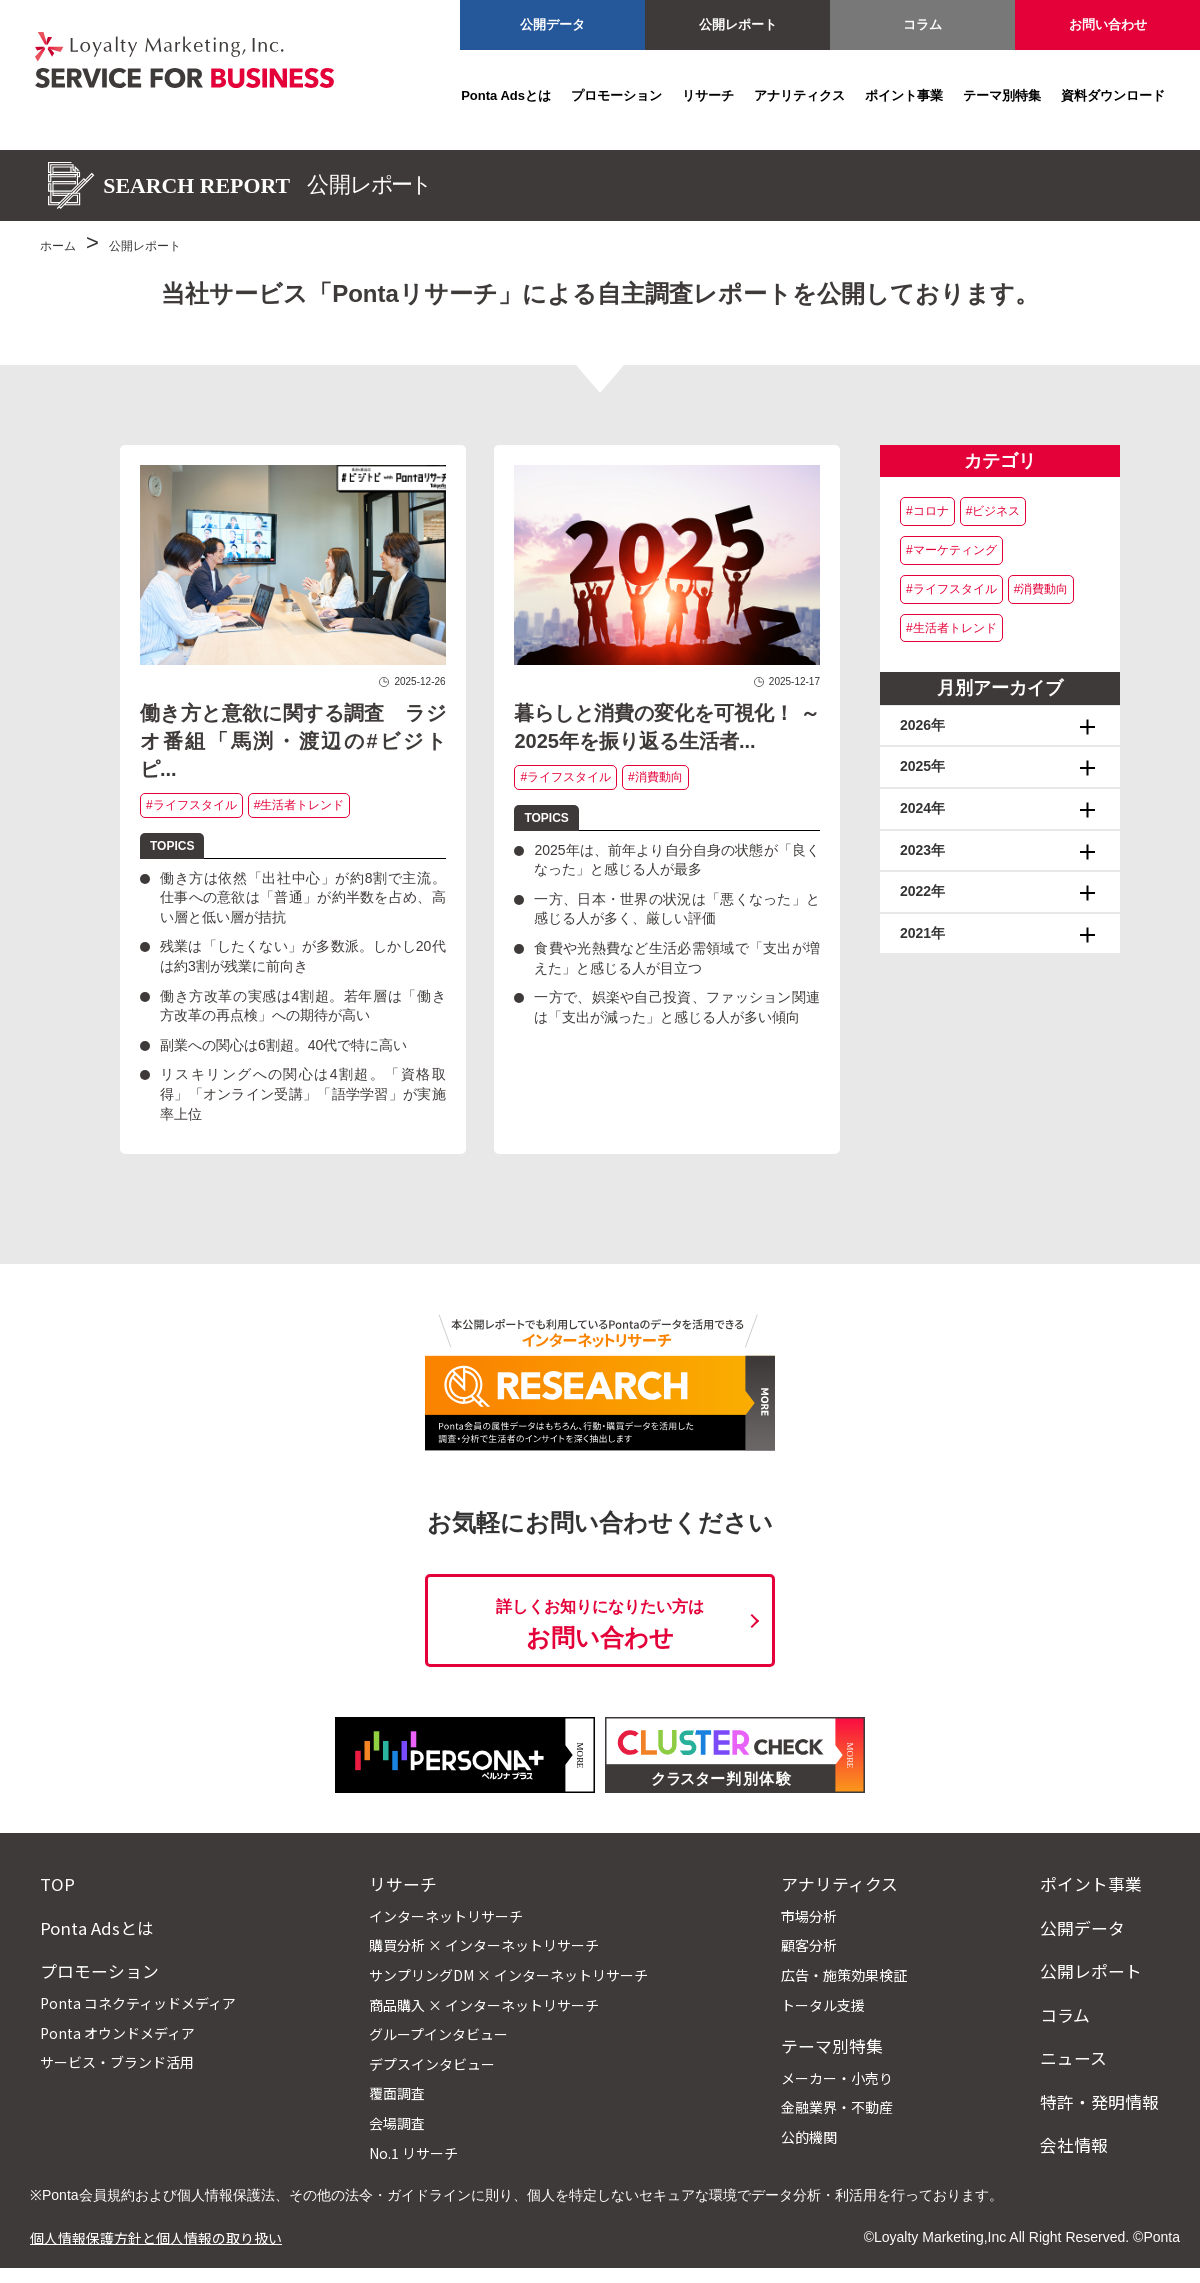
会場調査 (397, 2123)
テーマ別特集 (1002, 95)
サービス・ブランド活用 (117, 2062)
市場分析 (809, 1916)
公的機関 (809, 2137)
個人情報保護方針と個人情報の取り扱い (156, 2237)
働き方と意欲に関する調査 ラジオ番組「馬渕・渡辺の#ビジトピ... (293, 741)
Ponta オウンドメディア (117, 2033)
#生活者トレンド (299, 805)
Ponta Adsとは (506, 95)
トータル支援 (823, 2005)
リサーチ (708, 95)
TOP (57, 1884)
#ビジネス (993, 511)
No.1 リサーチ (413, 2153)
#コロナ (927, 511)
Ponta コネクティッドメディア (138, 2003)
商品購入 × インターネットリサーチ (484, 2005)
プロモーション (616, 95)
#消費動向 (655, 777)
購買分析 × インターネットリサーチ (484, 1945)
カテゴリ (1000, 461)
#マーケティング (951, 550)
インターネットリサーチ (446, 1916)
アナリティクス (799, 95)
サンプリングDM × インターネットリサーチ (508, 1975)
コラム (922, 24)
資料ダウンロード (1113, 95)
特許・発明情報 (1099, 2102)
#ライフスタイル (191, 805)
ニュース (1073, 2058)
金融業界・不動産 (837, 2107)
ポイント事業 (904, 95)
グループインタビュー (438, 2034)
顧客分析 (809, 1945)
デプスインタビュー (432, 2064)
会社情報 (1074, 2145)
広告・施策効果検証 (844, 1975)
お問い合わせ (1108, 24)
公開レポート (738, 24)
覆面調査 (397, 2093)
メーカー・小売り (837, 2078)
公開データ (552, 24)
